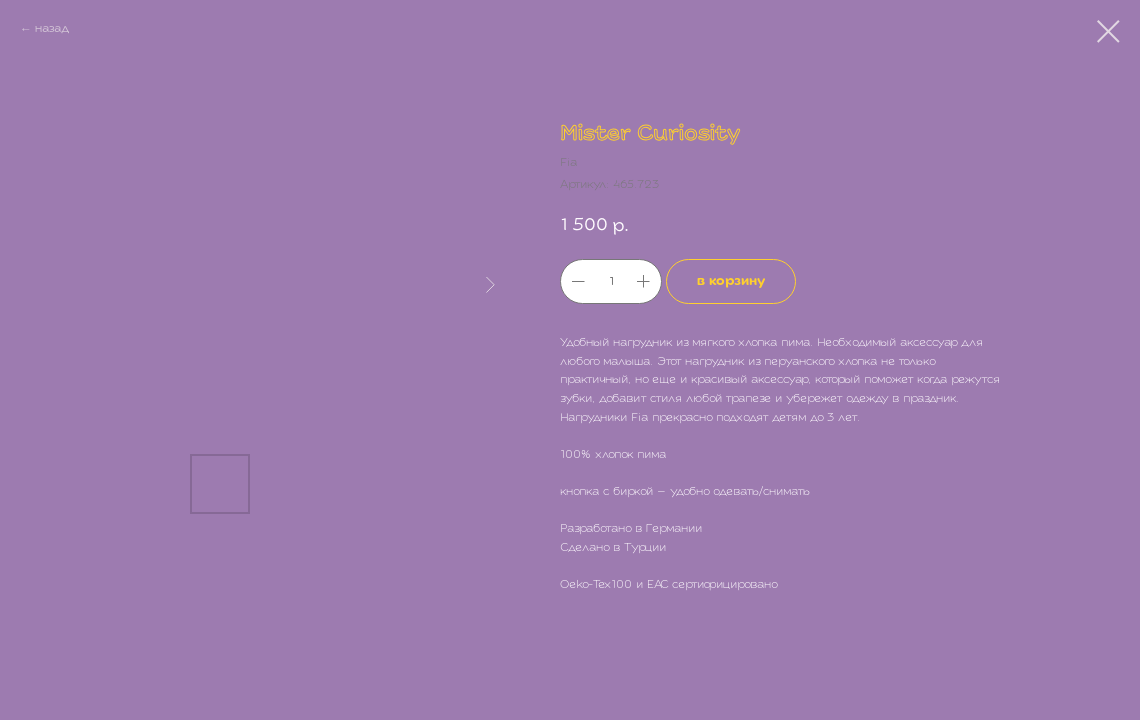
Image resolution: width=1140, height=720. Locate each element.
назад (52, 29)
